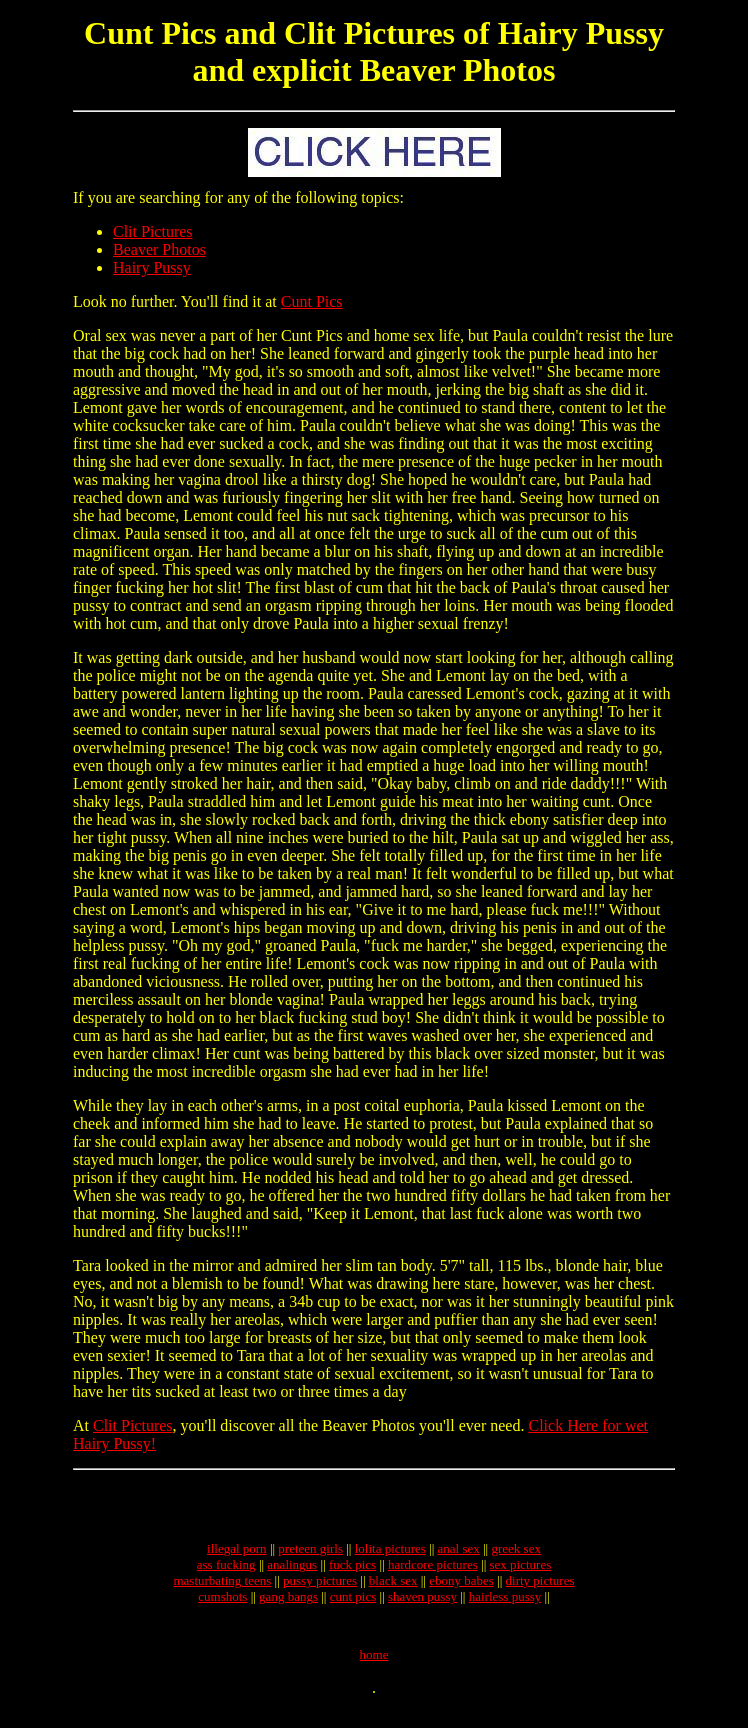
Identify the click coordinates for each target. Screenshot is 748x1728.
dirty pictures (540, 1589)
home (374, 1669)
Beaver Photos (159, 249)
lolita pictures (390, 1557)
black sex (393, 1589)
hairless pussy (505, 1605)
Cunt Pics (312, 301)
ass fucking (226, 1573)
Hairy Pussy (152, 267)
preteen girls (310, 1557)
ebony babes (461, 1589)
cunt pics (353, 1605)
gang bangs (288, 1605)
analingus (292, 1573)
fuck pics (352, 1573)
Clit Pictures (153, 231)
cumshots (222, 1605)
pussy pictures (320, 1589)
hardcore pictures (433, 1573)
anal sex (459, 1557)
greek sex (515, 1557)
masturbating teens (222, 1589)
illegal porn (237, 1557)
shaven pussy (422, 1605)
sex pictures (521, 1573)
